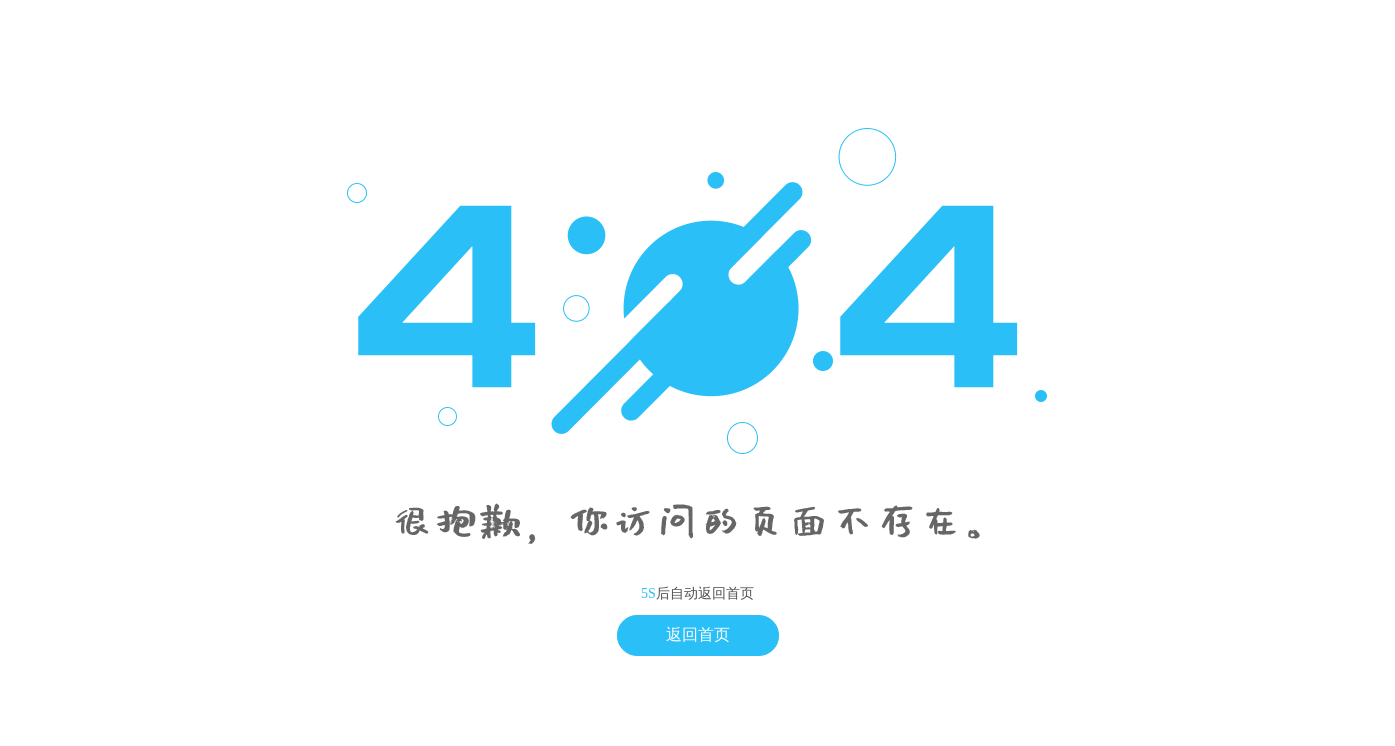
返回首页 (698, 634)
